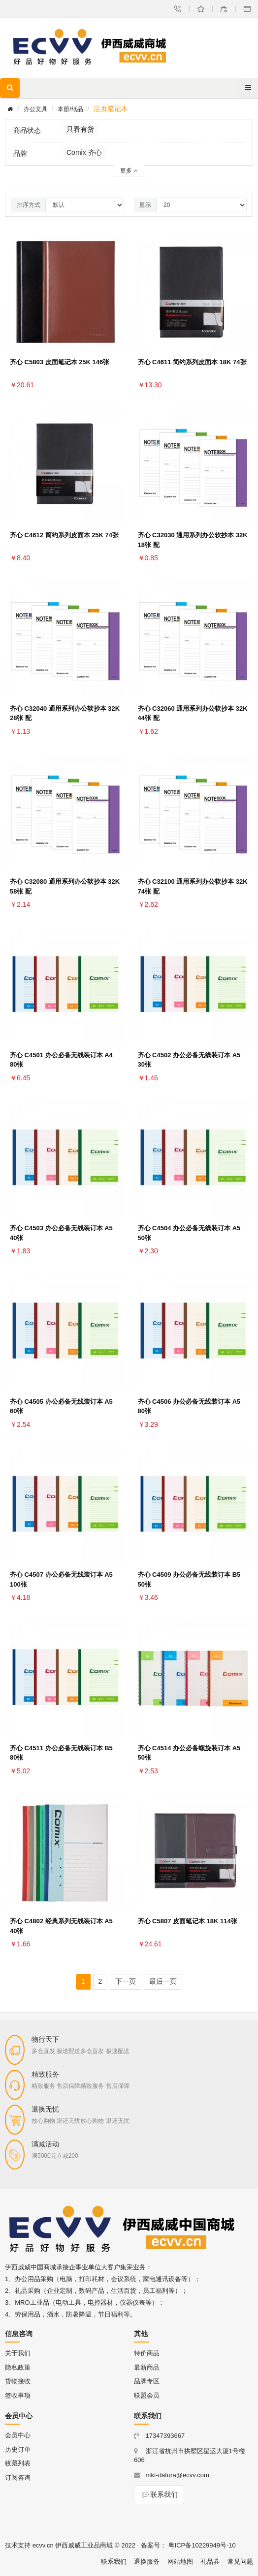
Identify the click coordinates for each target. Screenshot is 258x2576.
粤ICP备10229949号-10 (202, 2545)
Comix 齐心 (84, 152)
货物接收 (18, 2381)
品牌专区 (147, 2381)
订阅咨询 (18, 2477)
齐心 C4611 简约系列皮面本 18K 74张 (192, 362)
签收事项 (18, 2395)
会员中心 (18, 2435)
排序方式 (28, 205)
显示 (145, 205)
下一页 (125, 1981)
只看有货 (80, 129)
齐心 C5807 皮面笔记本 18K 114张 (187, 1921)
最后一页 (163, 1981)
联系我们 (159, 2494)
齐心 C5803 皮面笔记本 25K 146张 (59, 362)
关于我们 (18, 2353)
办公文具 (35, 109)
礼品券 (210, 2561)
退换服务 (147, 2561)
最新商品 (147, 2367)
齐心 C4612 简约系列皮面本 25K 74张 (64, 535)
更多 (128, 170)
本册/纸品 (70, 109)
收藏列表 (18, 2463)
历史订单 (18, 2449)
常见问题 (240, 2561)
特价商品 (147, 2353)
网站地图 (180, 2561)
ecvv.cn (43, 2545)
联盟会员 (147, 2395)
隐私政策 (18, 2367)
